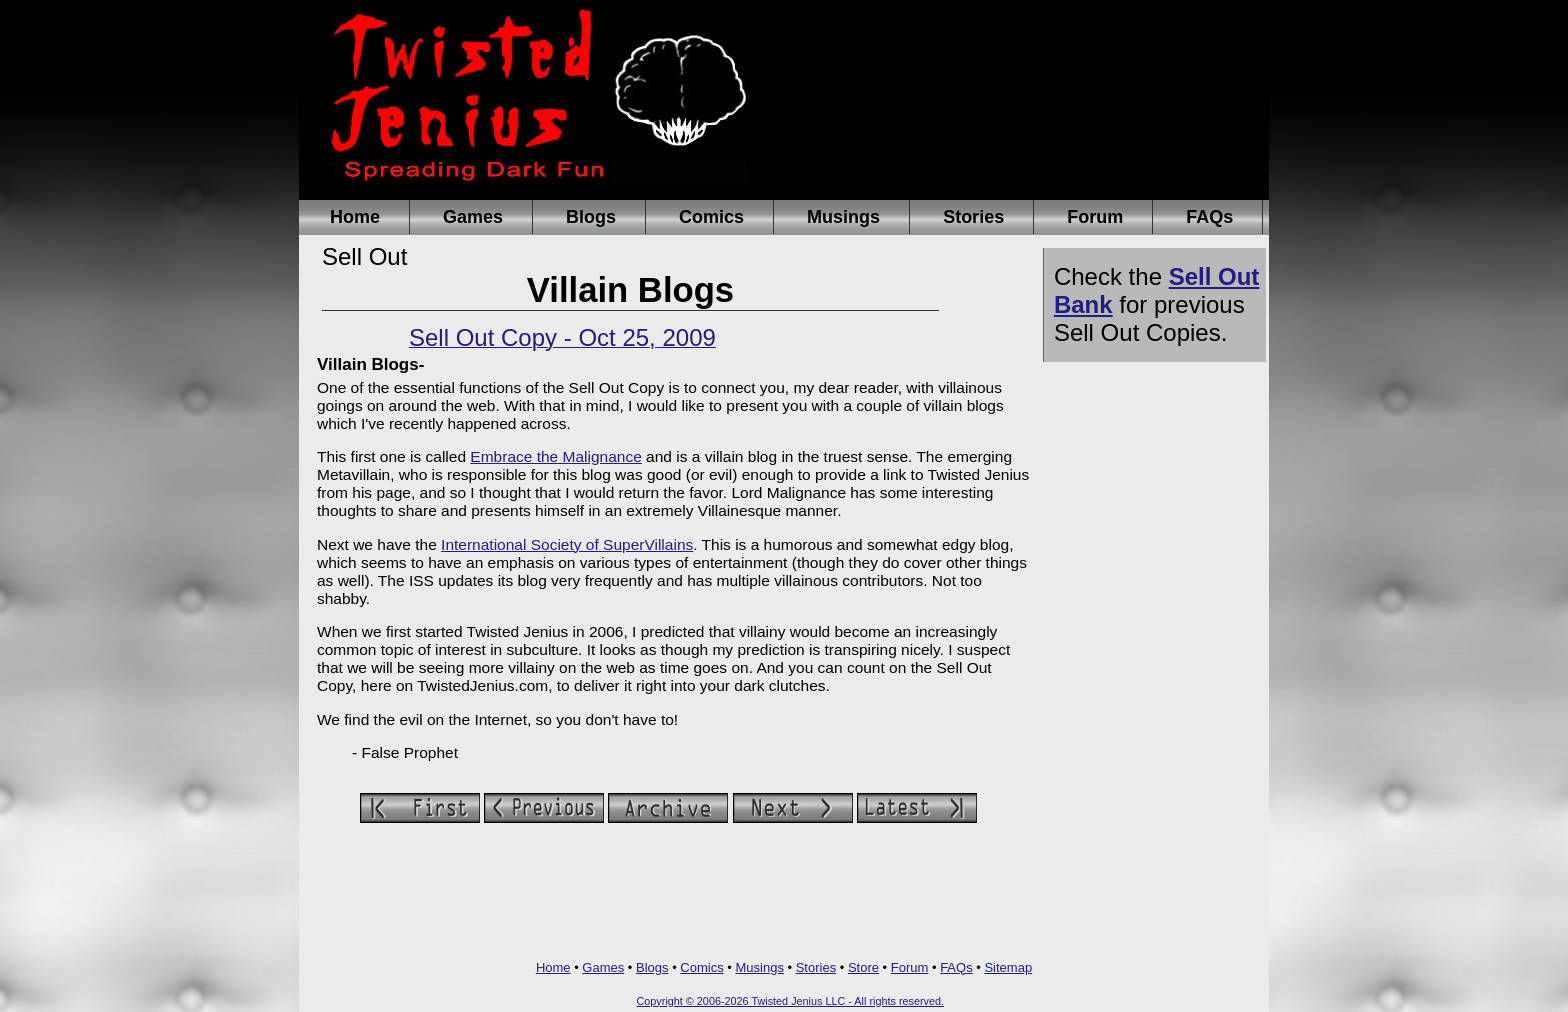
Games (473, 217)
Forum (1095, 217)
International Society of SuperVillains (567, 544)
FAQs (1209, 217)
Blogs (591, 217)
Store (863, 967)
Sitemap (1008, 967)
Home (355, 217)
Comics (711, 217)
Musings (843, 217)
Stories (973, 217)
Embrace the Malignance (555, 456)
